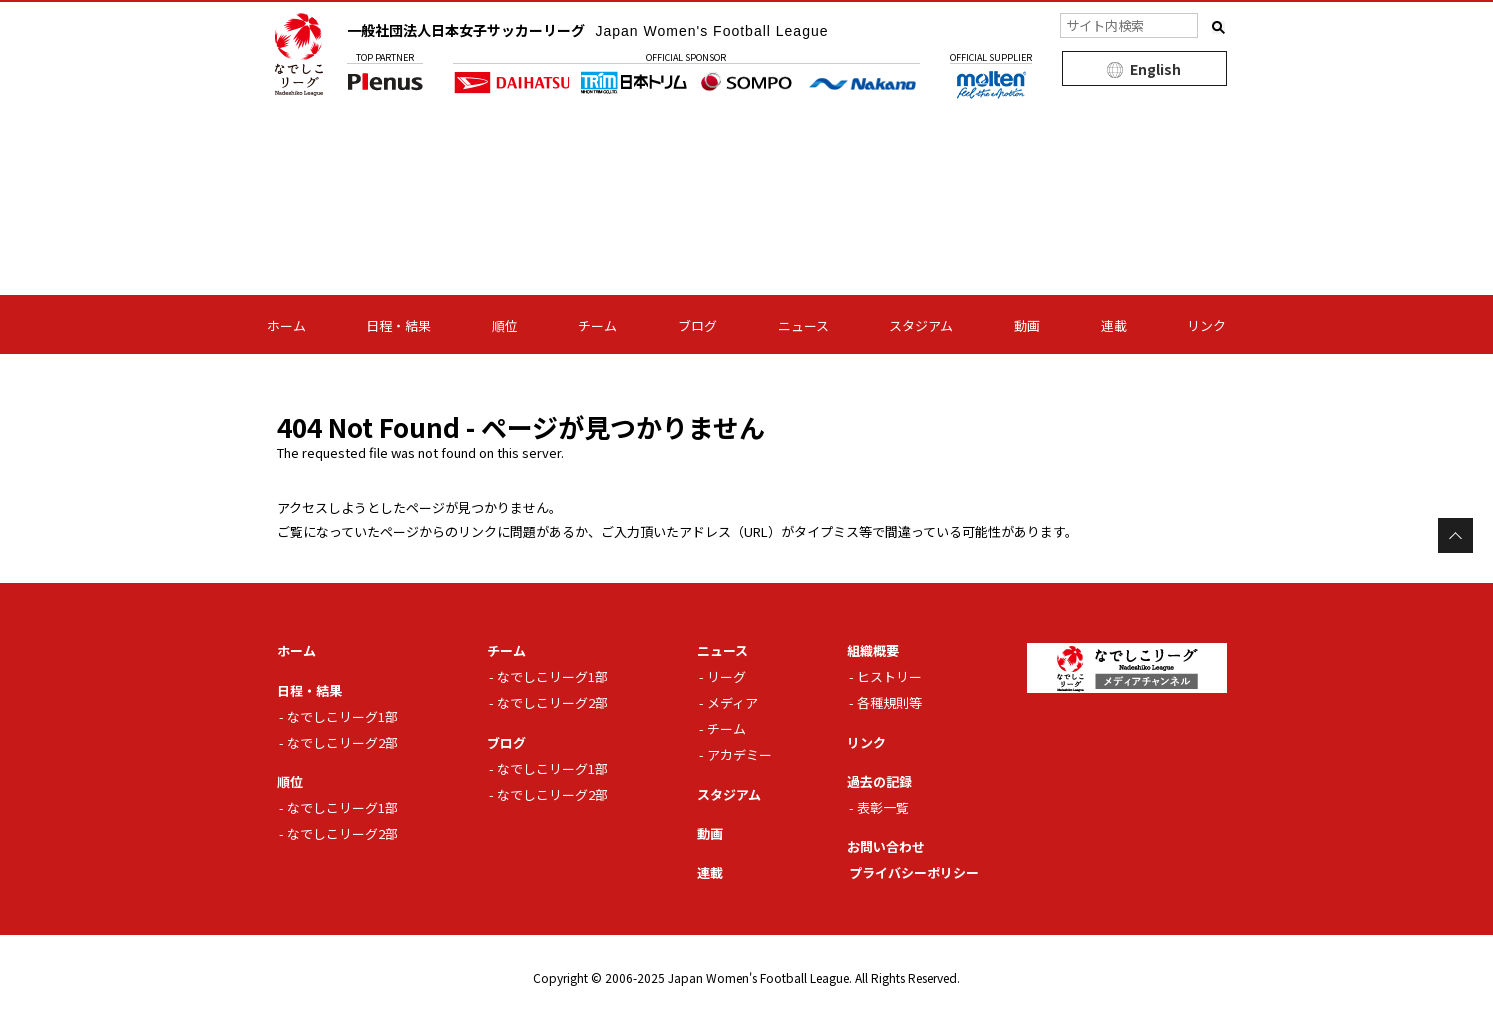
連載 (1114, 325)
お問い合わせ (886, 846)
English (1155, 69)
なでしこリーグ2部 (342, 742)
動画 (1027, 325)
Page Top (1455, 535)
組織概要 (873, 650)
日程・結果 (398, 325)
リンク (1206, 325)
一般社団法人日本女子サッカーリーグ (588, 30)
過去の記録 (879, 781)
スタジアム (921, 325)
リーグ (726, 676)
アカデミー (739, 754)
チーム (597, 325)
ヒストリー (889, 676)
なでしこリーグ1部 (342, 716)
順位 (505, 325)
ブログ (697, 325)
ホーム (286, 325)
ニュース (803, 325)
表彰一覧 (883, 807)
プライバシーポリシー (914, 872)
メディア (732, 702)
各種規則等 (889, 702)
